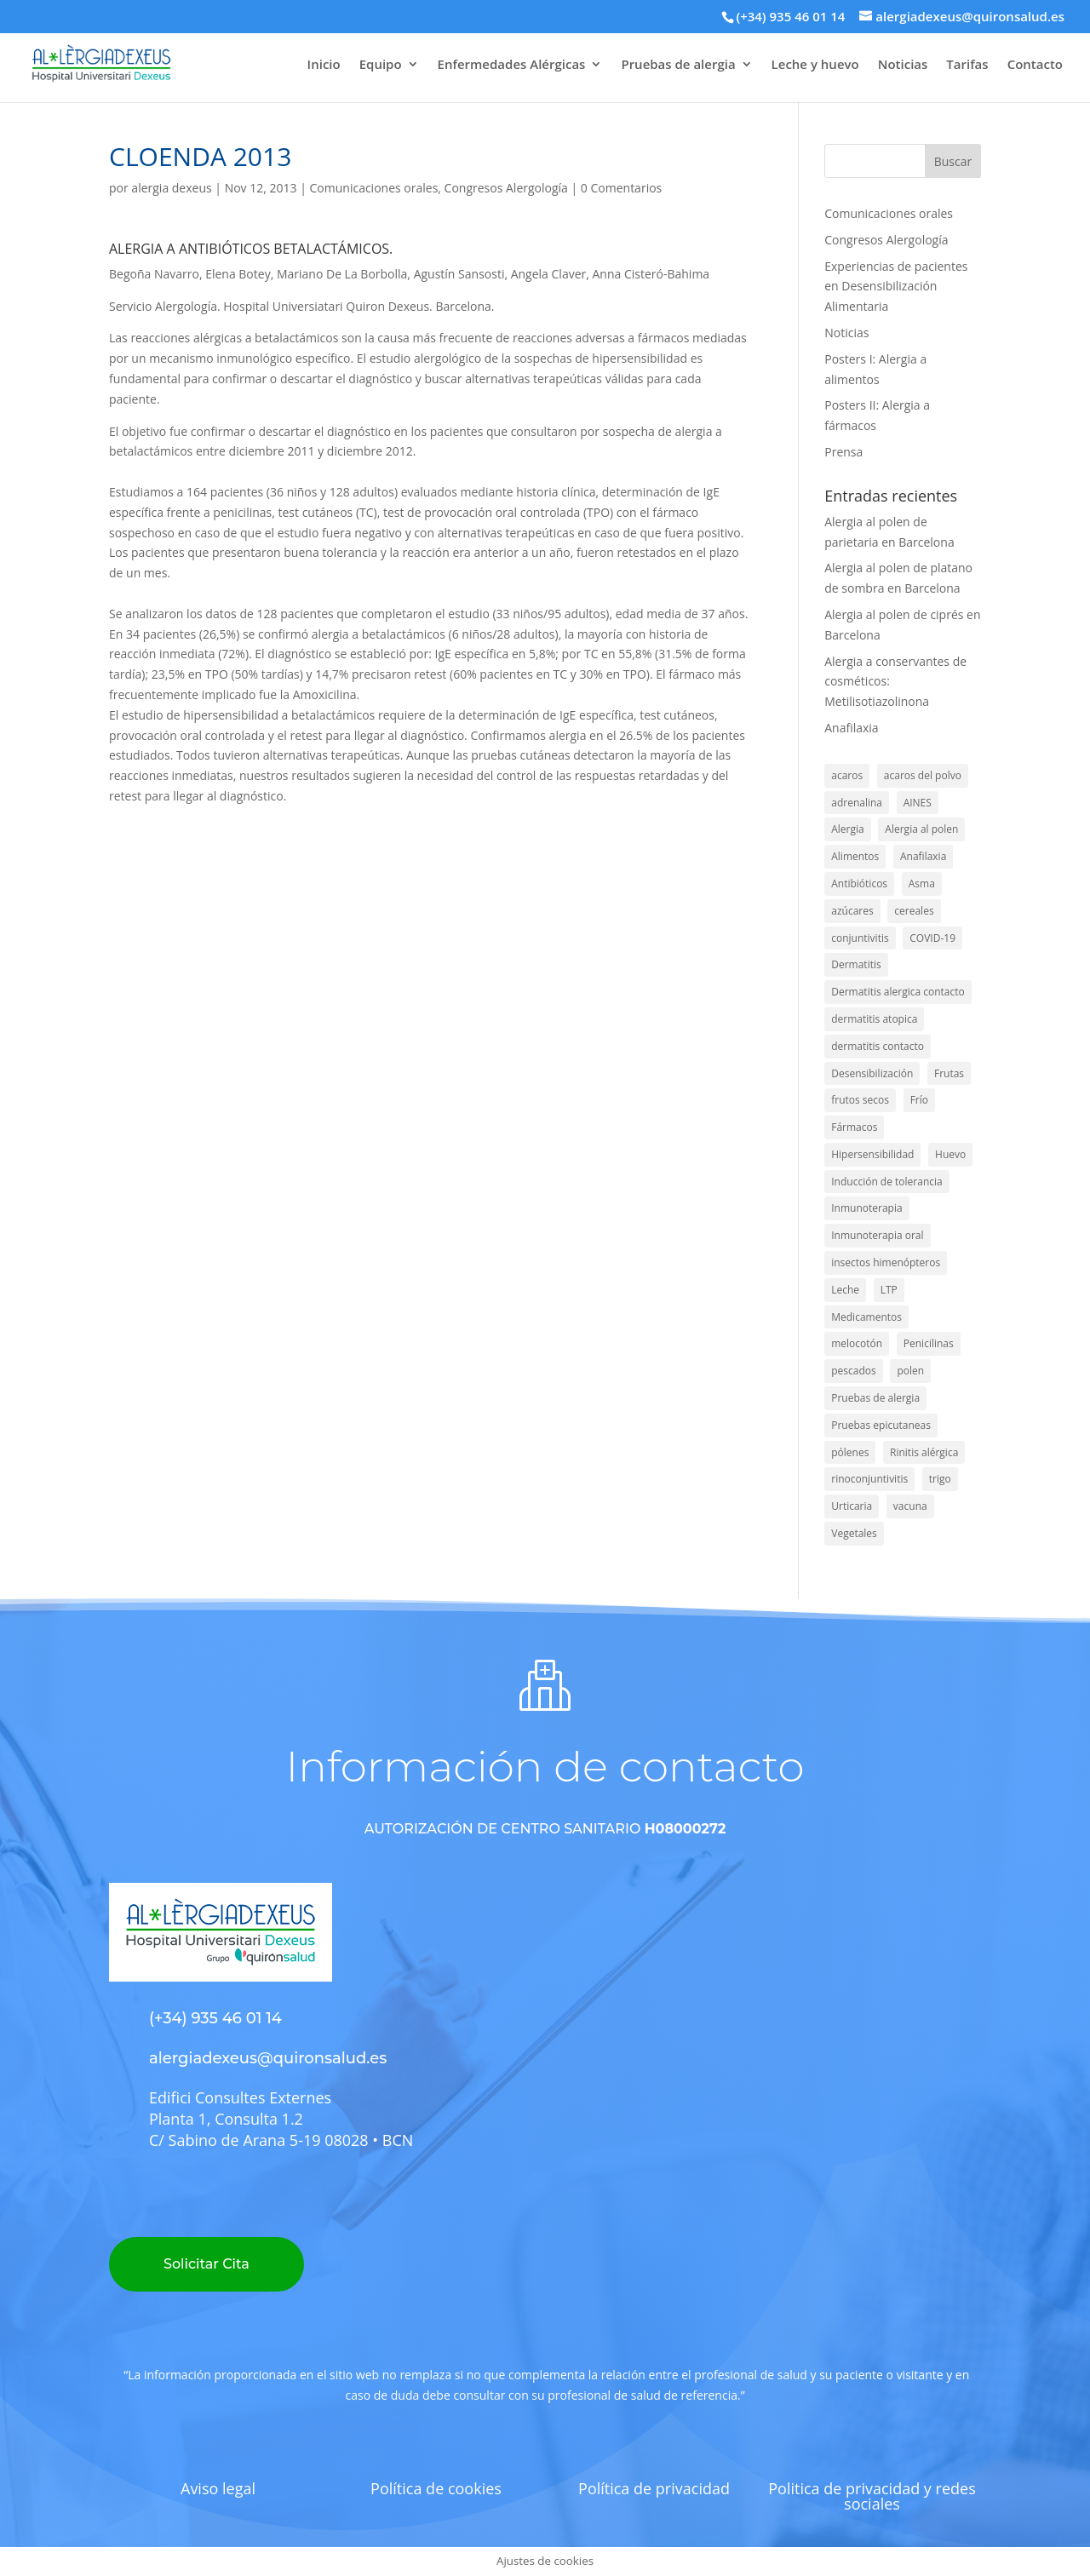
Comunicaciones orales (374, 188)
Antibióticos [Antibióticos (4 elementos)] (859, 883)
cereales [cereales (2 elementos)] (913, 911)
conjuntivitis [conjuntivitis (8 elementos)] (859, 938)
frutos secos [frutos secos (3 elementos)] (860, 1100)
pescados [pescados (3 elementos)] (853, 1370)
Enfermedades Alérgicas (512, 65)
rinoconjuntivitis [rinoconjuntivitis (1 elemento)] (869, 1479)
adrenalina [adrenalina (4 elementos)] (856, 802)
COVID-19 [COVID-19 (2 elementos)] (932, 938)
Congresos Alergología (506, 188)
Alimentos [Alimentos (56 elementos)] (855, 856)
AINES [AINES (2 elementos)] (918, 802)
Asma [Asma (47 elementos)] (922, 883)
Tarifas (967, 65)
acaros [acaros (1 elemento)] (847, 775)
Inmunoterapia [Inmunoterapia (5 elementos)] (866, 1208)
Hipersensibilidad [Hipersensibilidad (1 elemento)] (872, 1154)
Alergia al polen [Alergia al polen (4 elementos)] (921, 829)
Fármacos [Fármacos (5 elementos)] (854, 1127)
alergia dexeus (171, 188)
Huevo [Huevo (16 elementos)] (950, 1154)
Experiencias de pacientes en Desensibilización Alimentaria (895, 286)
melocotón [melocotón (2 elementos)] (856, 1343)
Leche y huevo (815, 65)
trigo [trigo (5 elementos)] (940, 1479)
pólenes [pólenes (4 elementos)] (850, 1452)
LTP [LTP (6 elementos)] (889, 1289)
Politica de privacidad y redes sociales (871, 2496)
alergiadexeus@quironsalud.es (268, 2058)
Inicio (324, 65)
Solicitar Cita (207, 2264)
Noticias (903, 65)
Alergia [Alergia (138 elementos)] (847, 829)
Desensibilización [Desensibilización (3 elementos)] (872, 1073)
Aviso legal (218, 2488)
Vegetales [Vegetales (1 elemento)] (854, 1533)
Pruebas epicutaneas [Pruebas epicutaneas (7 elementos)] (881, 1425)
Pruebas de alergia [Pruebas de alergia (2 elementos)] (875, 1398)
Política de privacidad (654, 2488)
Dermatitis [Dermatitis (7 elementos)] (856, 964)
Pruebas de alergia (678, 65)
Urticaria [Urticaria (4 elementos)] (851, 1506)
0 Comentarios (621, 188)
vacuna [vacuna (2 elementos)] (910, 1506)
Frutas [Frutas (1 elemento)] (949, 1073)
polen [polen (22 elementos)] (910, 1370)
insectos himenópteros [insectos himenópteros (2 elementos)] (885, 1262)
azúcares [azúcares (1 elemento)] (852, 911)
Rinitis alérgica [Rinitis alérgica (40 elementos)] (924, 1452)
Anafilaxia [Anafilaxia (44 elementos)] (923, 856)
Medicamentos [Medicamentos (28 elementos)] (866, 1317)
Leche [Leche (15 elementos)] (845, 1289)
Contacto (1035, 65)
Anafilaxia (851, 728)
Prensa (843, 452)
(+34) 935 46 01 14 (790, 16)
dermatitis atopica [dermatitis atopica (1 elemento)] (874, 1019)
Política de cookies (436, 2488)
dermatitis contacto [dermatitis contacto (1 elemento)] (877, 1046)
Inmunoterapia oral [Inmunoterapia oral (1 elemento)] (877, 1235)
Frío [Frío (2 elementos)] (919, 1100)
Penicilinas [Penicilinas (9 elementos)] (929, 1343)
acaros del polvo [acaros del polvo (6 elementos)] (922, 775)
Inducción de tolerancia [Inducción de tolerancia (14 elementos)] (886, 1181)
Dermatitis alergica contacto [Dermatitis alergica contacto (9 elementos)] (898, 991)
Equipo (380, 65)
